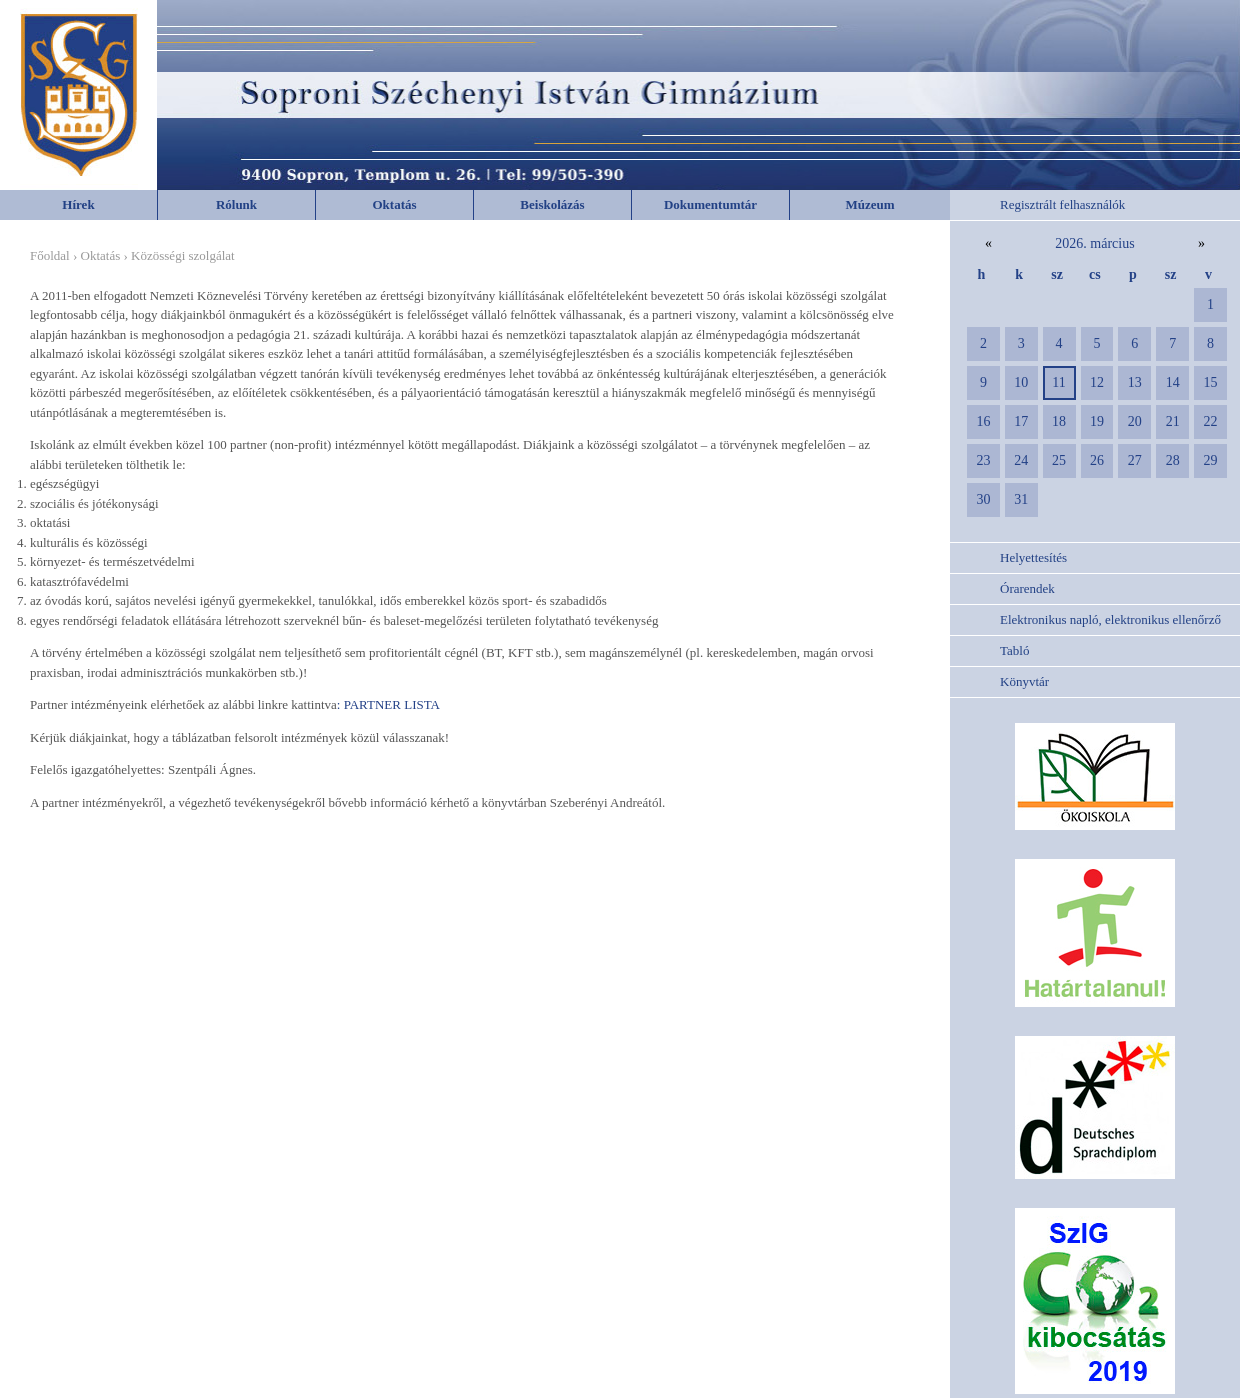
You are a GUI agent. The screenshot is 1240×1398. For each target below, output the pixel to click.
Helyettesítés (1033, 557)
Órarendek (1027, 588)
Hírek (78, 204)
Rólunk (236, 204)
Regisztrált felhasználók (1062, 204)
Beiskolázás (552, 204)
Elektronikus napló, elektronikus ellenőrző (1110, 619)
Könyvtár (1024, 681)
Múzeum (869, 204)
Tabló (1014, 650)
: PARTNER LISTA (388, 704)
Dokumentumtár (710, 204)
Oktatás (394, 204)
